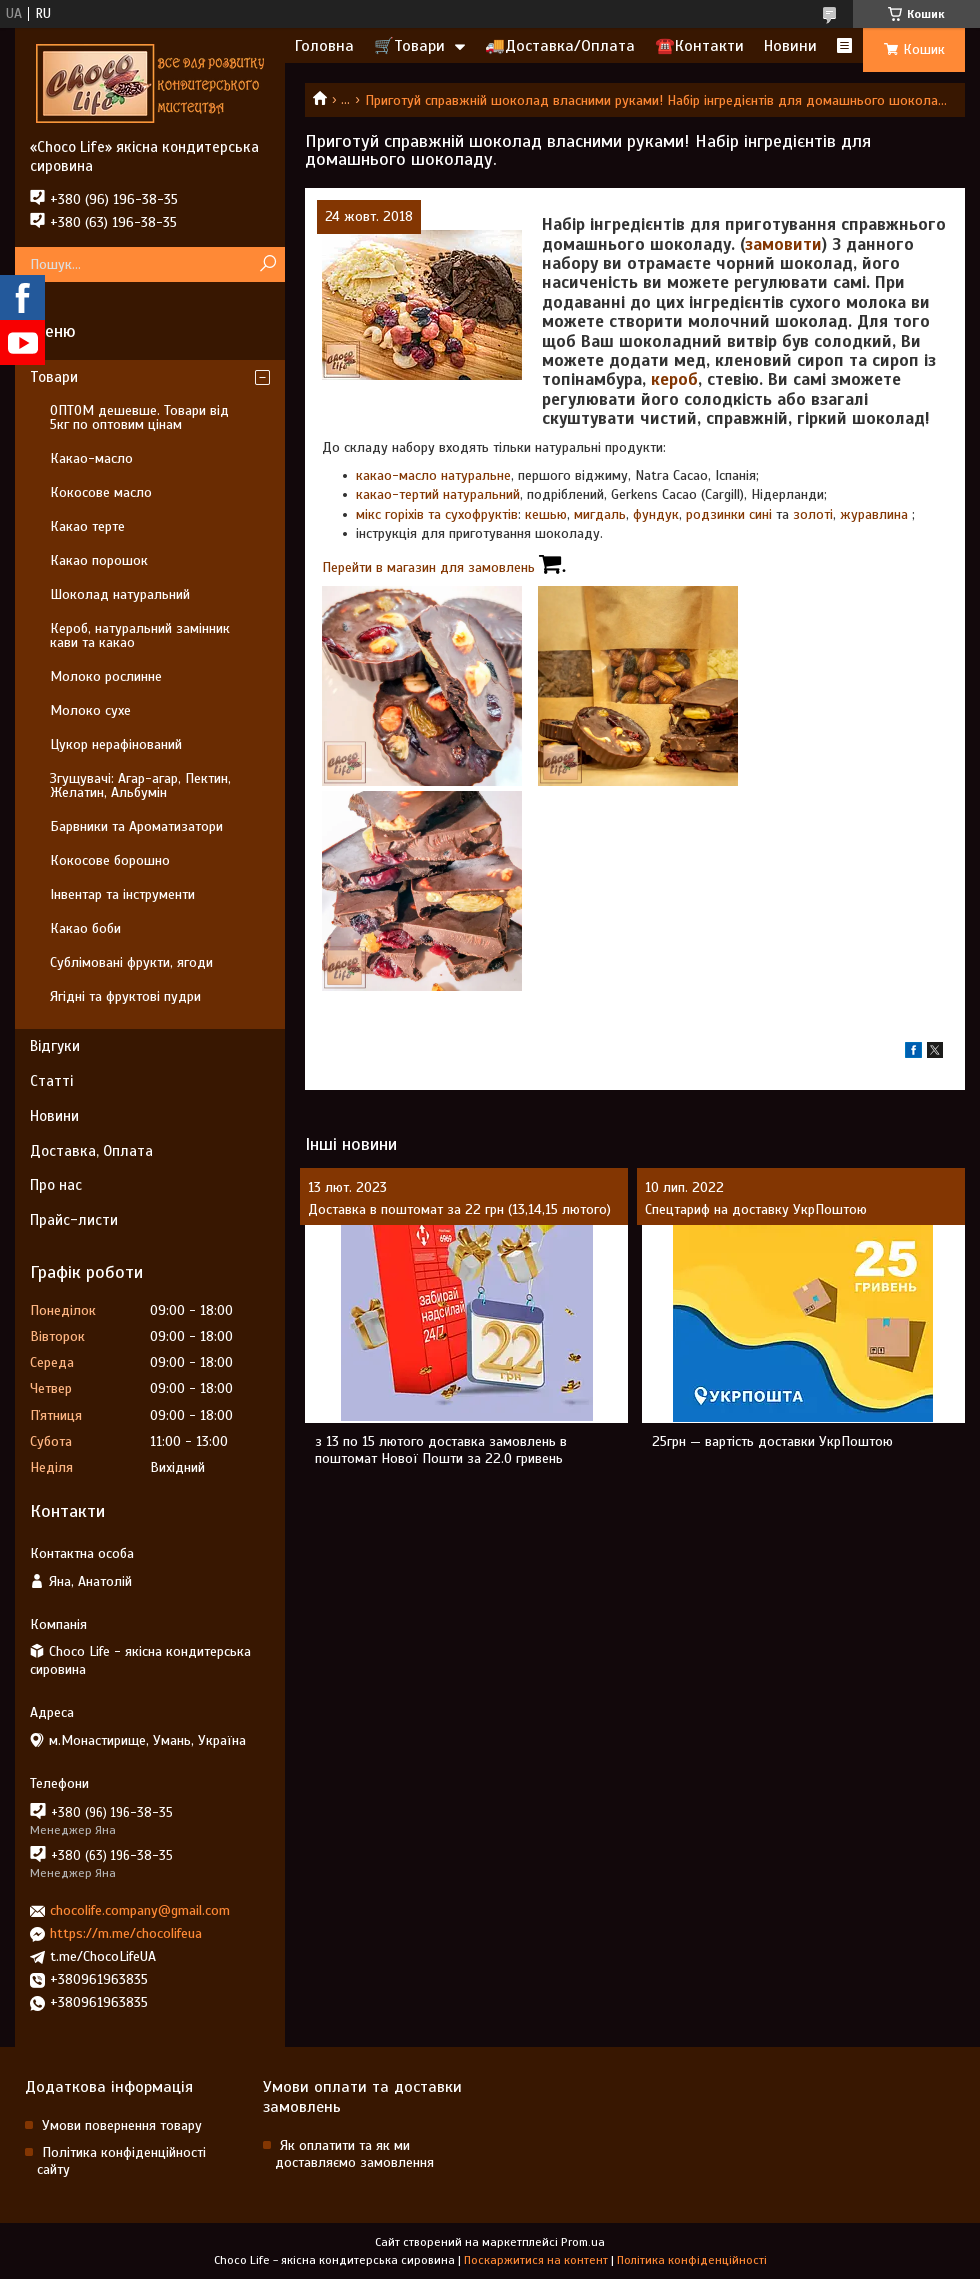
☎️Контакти (699, 46)
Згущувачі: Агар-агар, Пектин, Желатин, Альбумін (140, 785)
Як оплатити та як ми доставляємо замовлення (354, 2154)
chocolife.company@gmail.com (140, 1910)
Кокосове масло (101, 492)
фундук (656, 514)
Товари (54, 377)
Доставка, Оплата (91, 1151)
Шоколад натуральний (120, 594)
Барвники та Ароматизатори (136, 826)
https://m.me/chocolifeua (126, 1933)
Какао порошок (99, 560)
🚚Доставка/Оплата (560, 46)
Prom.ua (583, 2242)
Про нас (56, 1185)
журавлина (876, 514)
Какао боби (85, 928)
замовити (783, 244)
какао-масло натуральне (433, 475)
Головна (324, 46)
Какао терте (87, 526)
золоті (813, 514)
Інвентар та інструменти (122, 894)
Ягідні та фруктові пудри (125, 996)
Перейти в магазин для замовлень (444, 567)
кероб (674, 379)
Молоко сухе (90, 710)
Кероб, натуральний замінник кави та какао (140, 635)
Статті (51, 1081)
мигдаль (600, 514)
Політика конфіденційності (692, 2260)
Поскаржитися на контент (536, 2260)
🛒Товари (409, 46)
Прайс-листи (74, 1220)
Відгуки (55, 1046)
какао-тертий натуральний (438, 494)
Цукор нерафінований (116, 744)
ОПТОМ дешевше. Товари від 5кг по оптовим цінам (139, 417)
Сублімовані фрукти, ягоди (131, 962)
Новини (790, 46)
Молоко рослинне (106, 676)
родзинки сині (729, 514)
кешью (546, 514)
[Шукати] (267, 264)
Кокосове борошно (110, 860)
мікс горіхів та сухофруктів (437, 514)
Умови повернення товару (122, 2125)
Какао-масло (91, 458)
